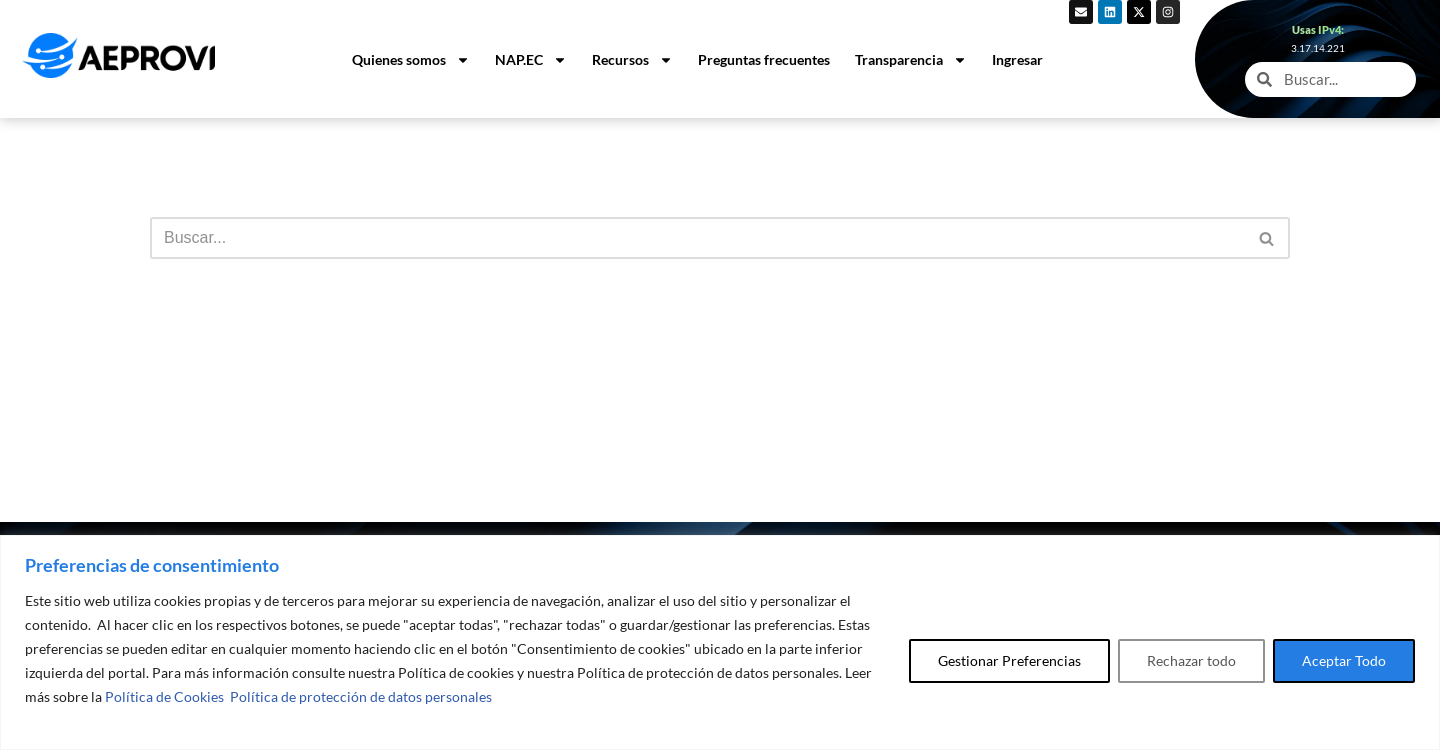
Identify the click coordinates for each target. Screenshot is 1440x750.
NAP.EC (531, 60)
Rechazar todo (1191, 660)
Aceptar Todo (1344, 660)
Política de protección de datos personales (361, 696)
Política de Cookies (164, 696)
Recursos (632, 60)
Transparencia (911, 60)
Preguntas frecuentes (764, 59)
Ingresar (1017, 59)
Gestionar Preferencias (1009, 660)
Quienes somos (411, 60)
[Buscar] (697, 238)
